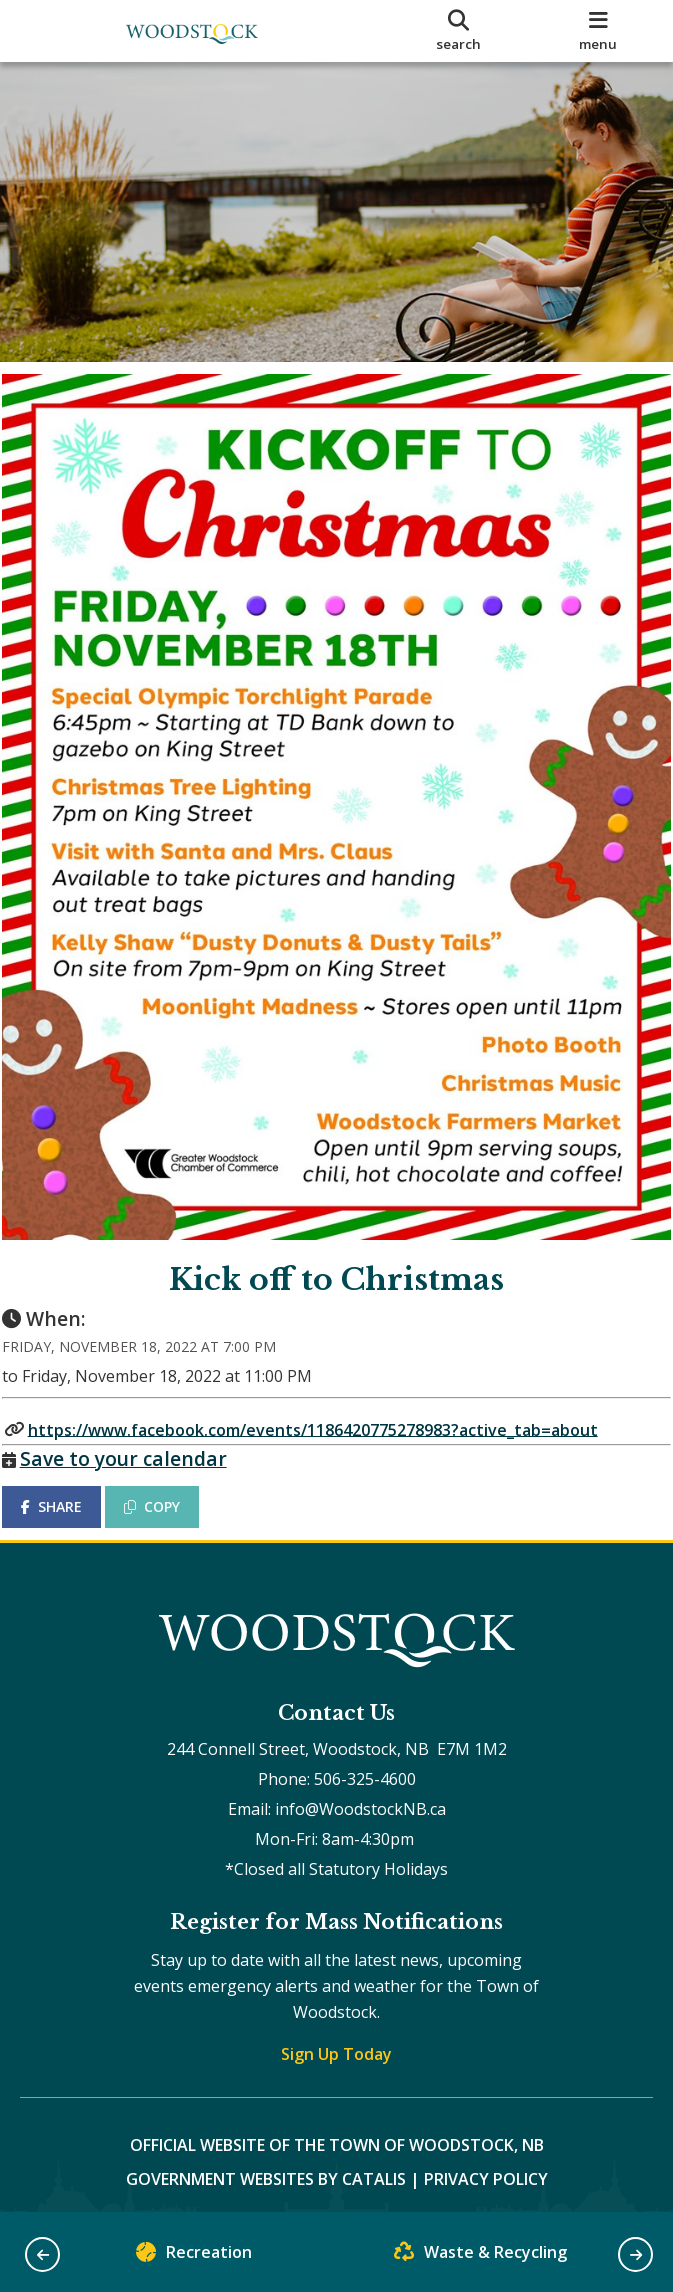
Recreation (194, 2256)
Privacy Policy (486, 2168)
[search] (459, 31)
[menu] (598, 31)
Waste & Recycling (480, 2256)
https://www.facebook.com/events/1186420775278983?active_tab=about (331, 1400)
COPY (171, 1477)
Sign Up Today (336, 2043)
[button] (42, 2254)
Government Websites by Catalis (266, 2168)
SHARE (69, 1477)
